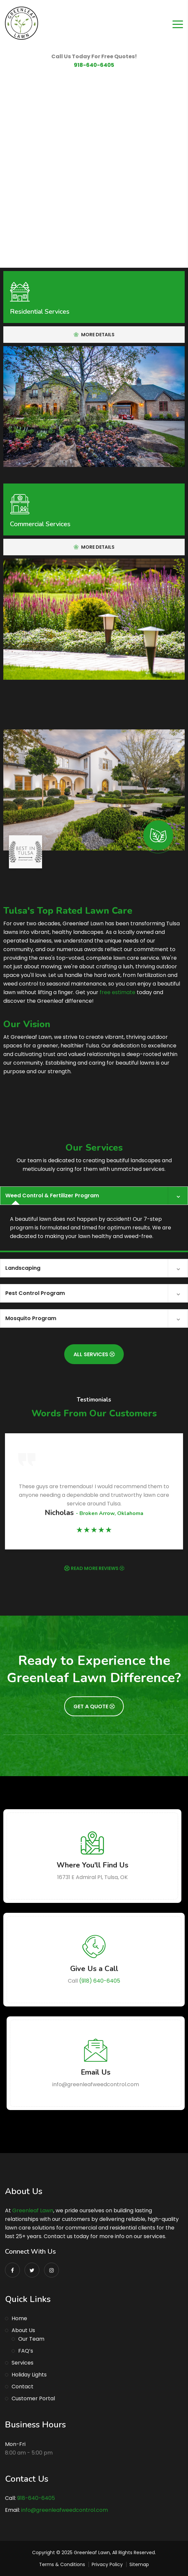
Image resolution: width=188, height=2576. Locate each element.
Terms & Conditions (62, 2564)
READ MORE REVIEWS (97, 1568)
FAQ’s (25, 2351)
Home (19, 2318)
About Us (23, 2330)
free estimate (117, 992)
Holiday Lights (29, 2374)
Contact (22, 2386)
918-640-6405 (94, 65)
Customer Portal (33, 2398)
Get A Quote (94, 1706)
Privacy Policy (107, 2564)
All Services (94, 1354)
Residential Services (40, 311)
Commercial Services (40, 524)
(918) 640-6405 (99, 1981)
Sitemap (139, 2564)
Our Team (31, 2339)
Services (22, 2363)
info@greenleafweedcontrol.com (64, 2510)
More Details (94, 334)
